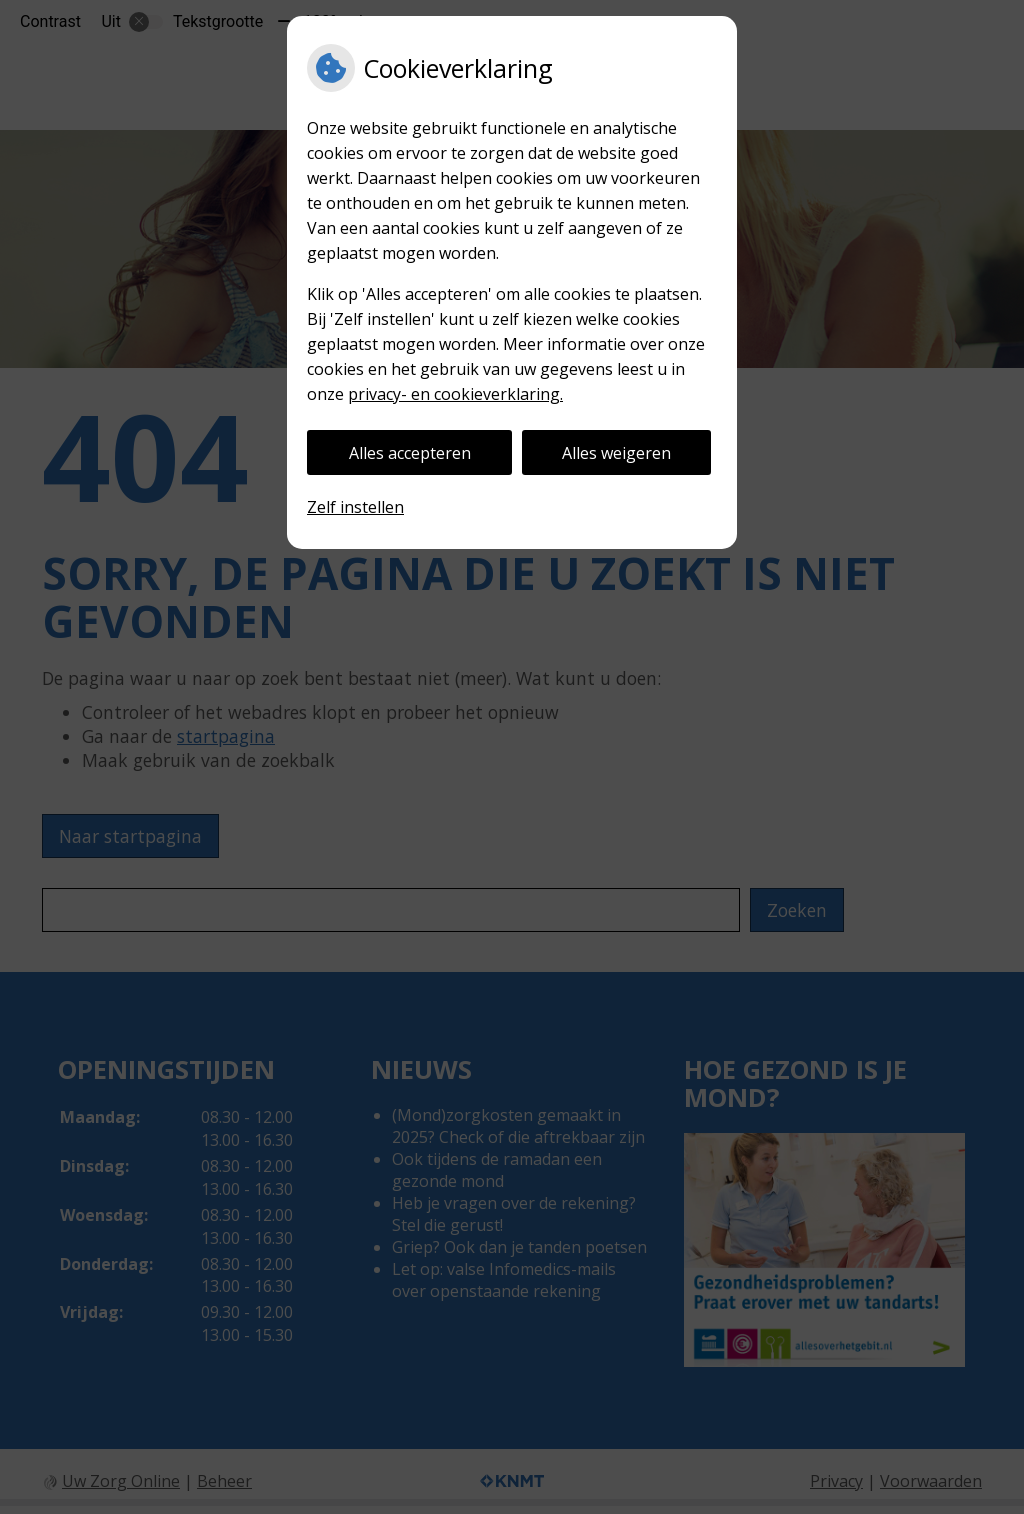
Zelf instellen (355, 507)
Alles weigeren (616, 453)
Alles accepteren (410, 453)
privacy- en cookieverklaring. (455, 394)
